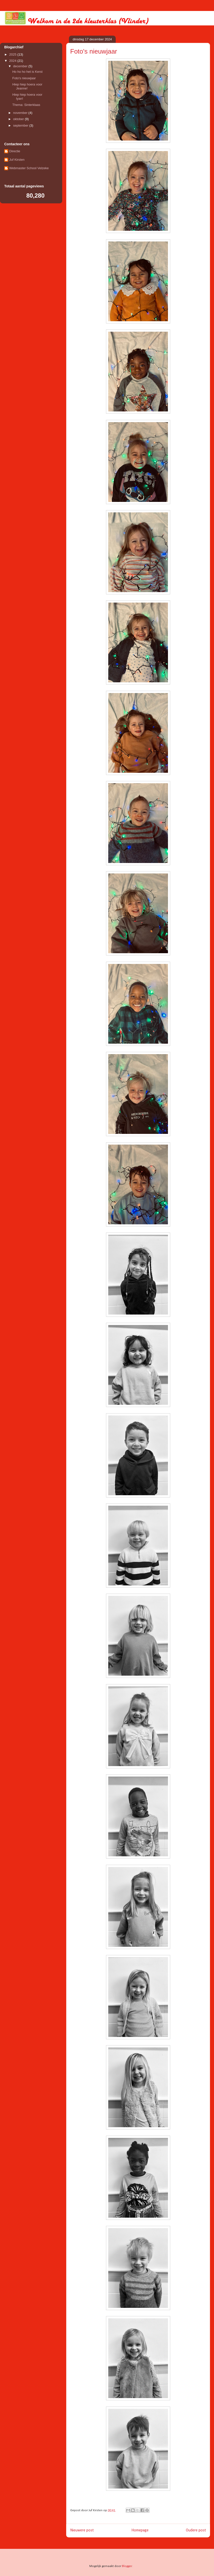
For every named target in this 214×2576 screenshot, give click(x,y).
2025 (13, 54)
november (20, 113)
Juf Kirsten (16, 159)
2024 (13, 61)
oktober (19, 119)
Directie (14, 151)
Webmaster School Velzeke (29, 168)
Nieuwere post (82, 2530)
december (20, 66)
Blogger (127, 2566)
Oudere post (196, 2530)
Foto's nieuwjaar (24, 78)
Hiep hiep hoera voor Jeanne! (27, 86)
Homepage (140, 2530)
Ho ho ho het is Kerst (27, 72)
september (21, 125)
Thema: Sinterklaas (26, 105)
